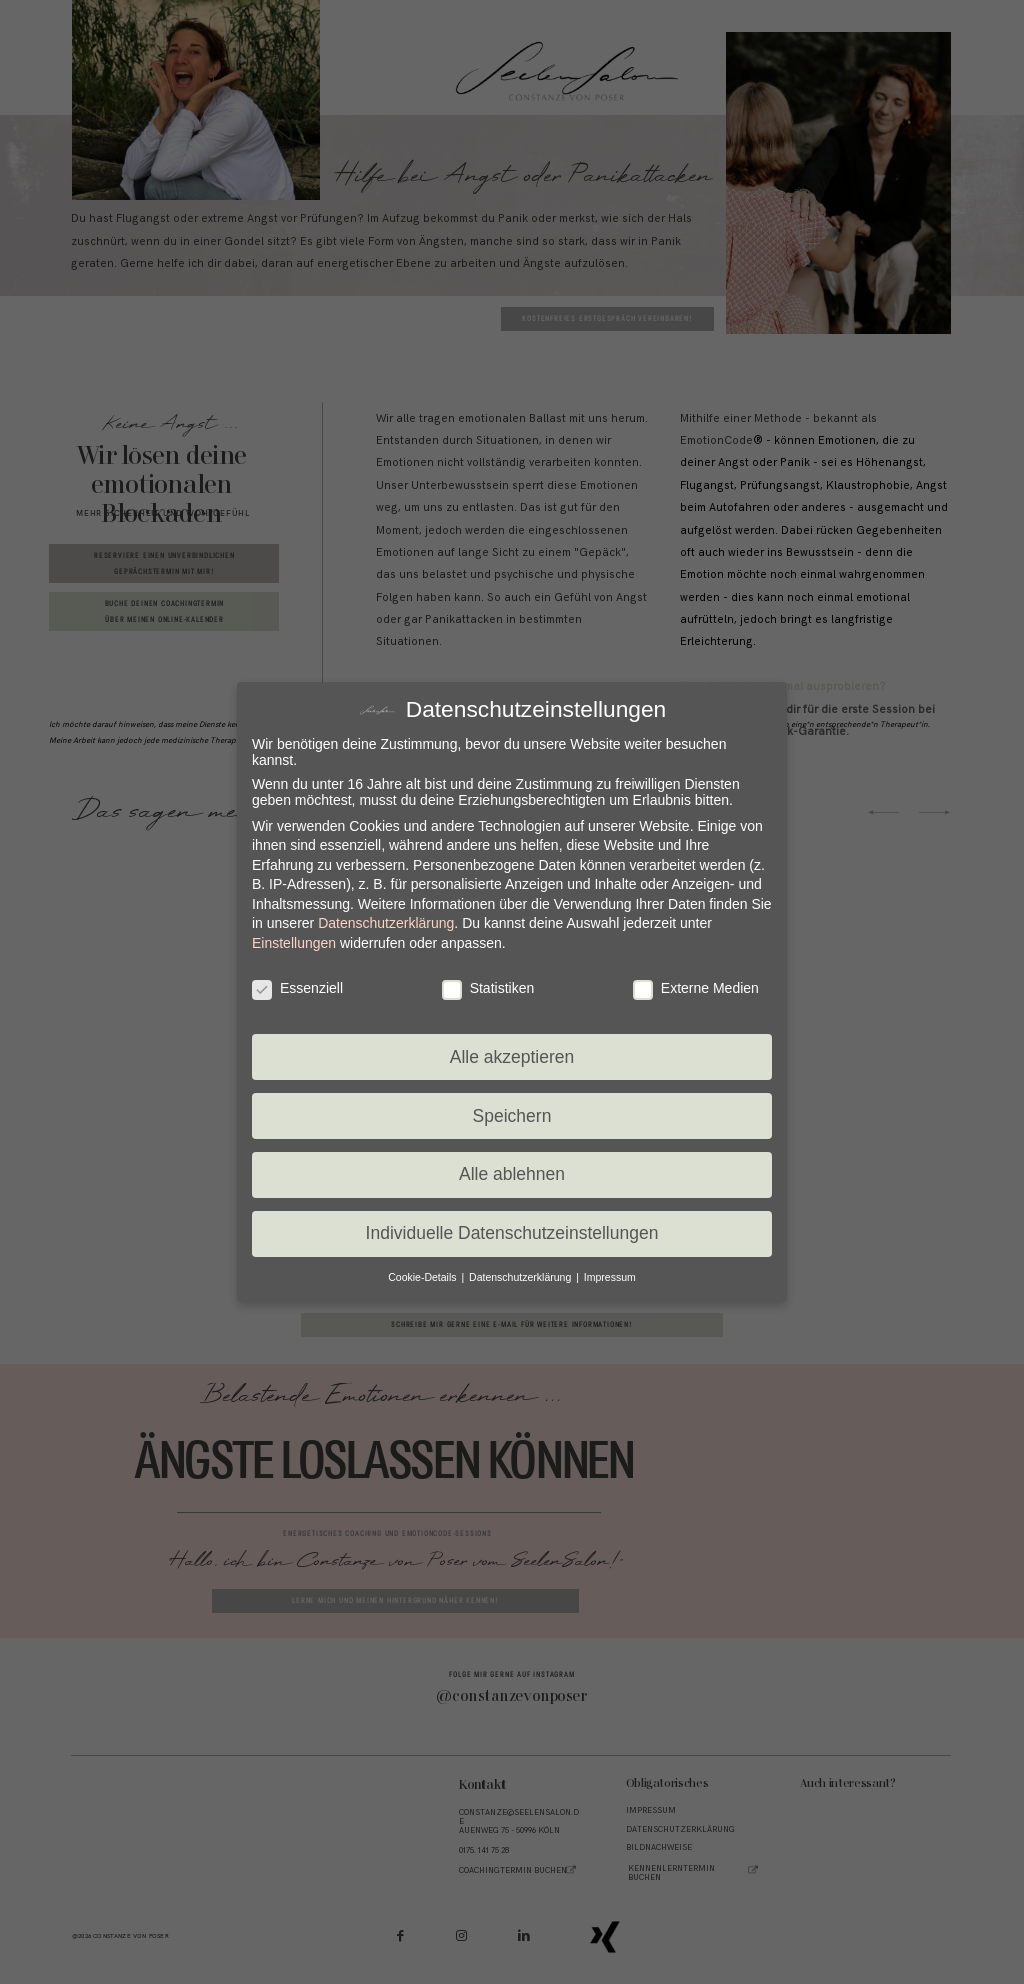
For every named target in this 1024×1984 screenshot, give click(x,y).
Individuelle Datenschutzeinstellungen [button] (512, 1233)
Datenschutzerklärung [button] (521, 1277)
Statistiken (488, 988)
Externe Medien (696, 988)
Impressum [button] (610, 1277)
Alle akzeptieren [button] (512, 1057)
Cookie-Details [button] (423, 1277)
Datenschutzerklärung (386, 923)
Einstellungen (294, 943)
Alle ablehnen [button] (512, 1174)
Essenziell (297, 988)
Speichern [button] (512, 1116)
